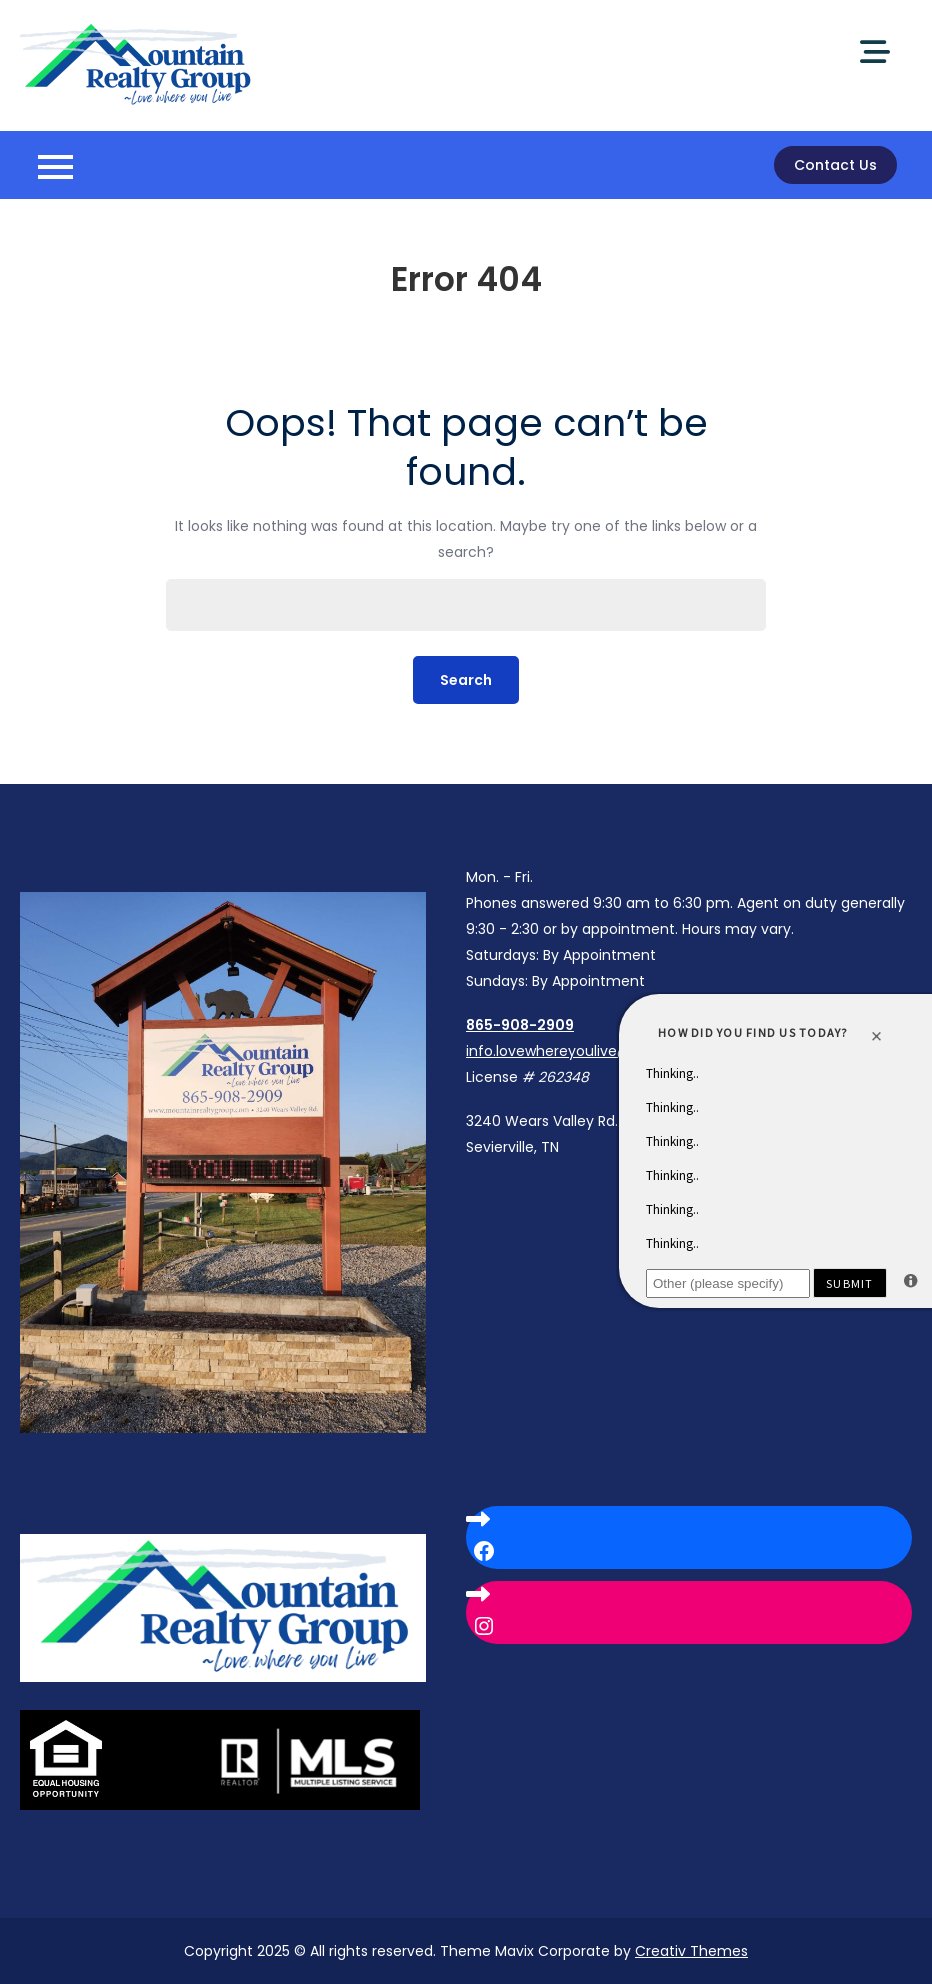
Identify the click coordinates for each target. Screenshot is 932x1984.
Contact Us (835, 165)
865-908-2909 (520, 1025)
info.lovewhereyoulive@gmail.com (586, 1051)
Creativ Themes (691, 1951)
